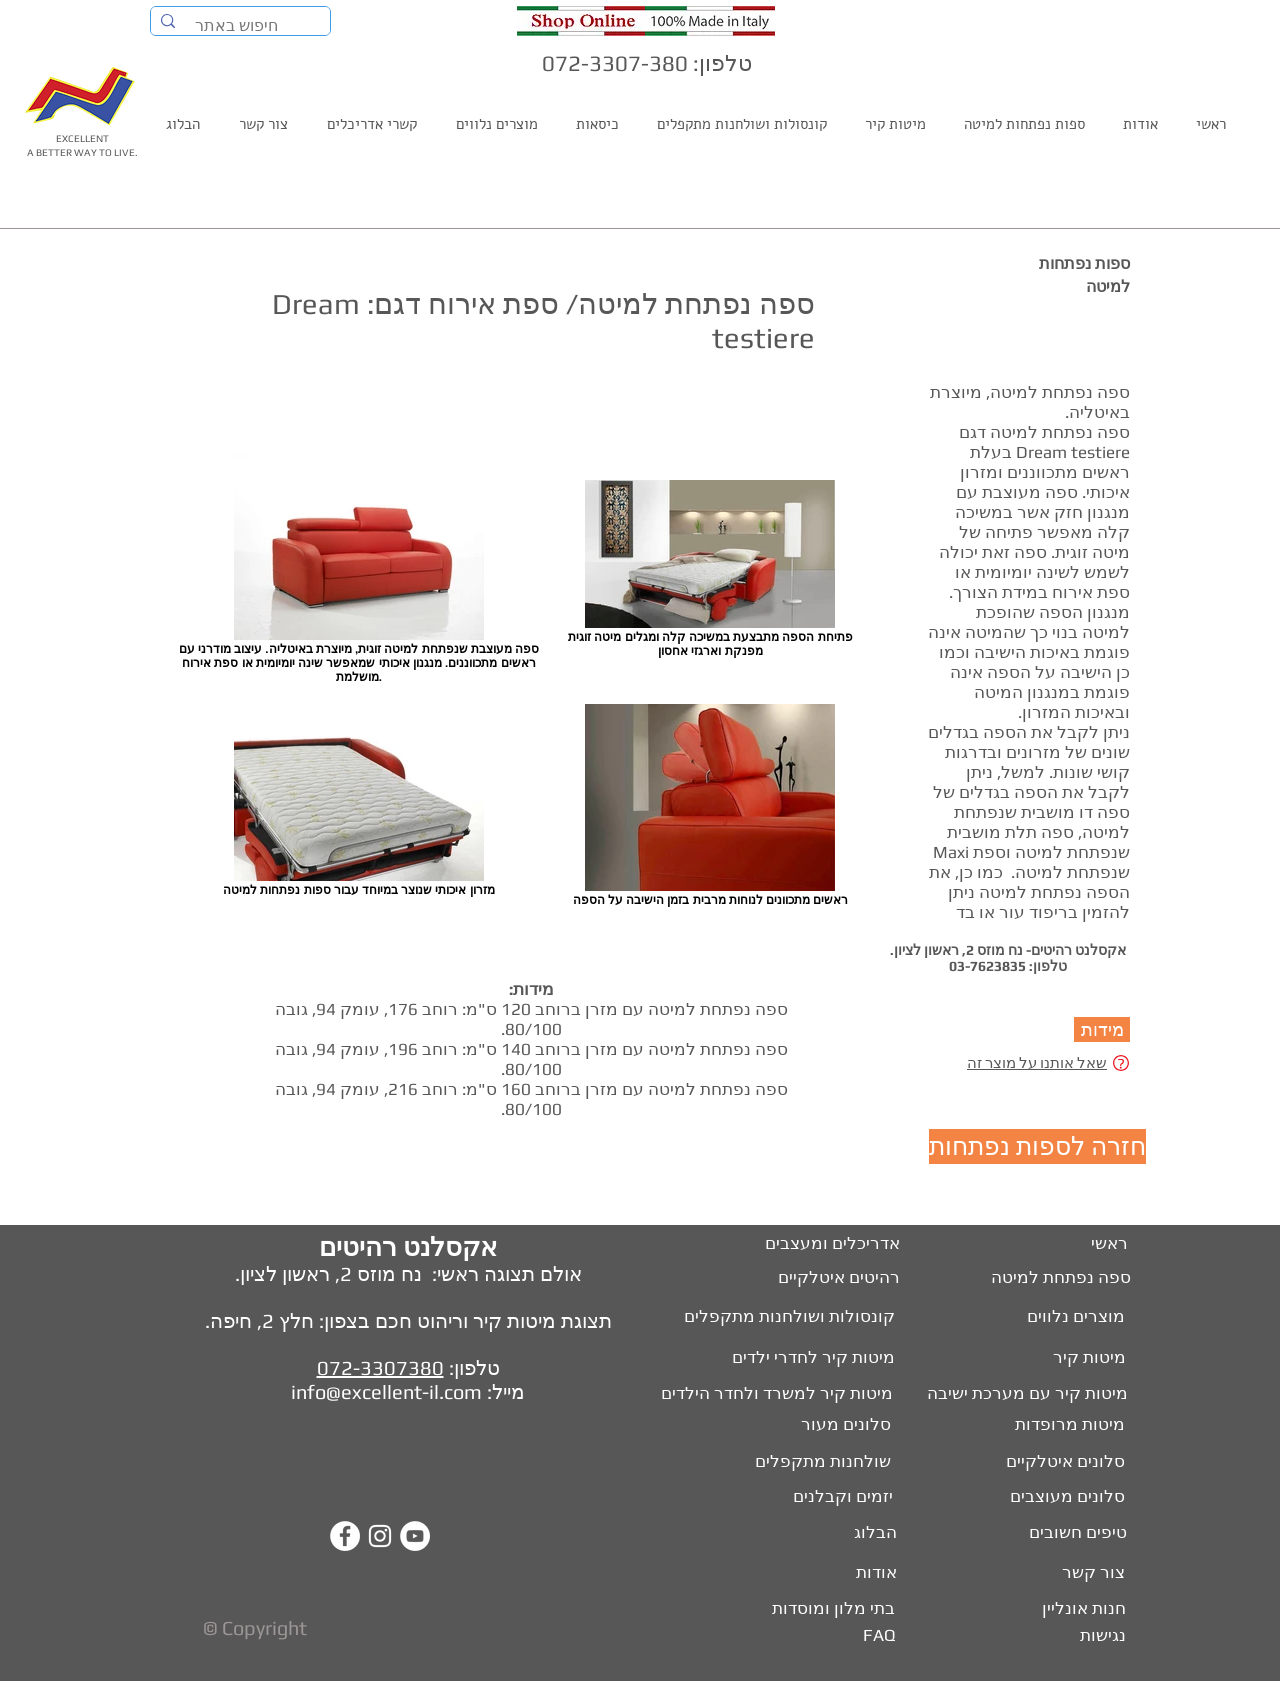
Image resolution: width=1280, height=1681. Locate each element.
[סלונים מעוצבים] (1066, 1497)
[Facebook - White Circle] (345, 1536)
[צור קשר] (1093, 1573)
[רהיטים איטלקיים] (828, 1278)
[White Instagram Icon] (380, 1536)
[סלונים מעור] (839, 1425)
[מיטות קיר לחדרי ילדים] (799, 1358)
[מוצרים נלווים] (1053, 1317)
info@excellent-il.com (386, 1391)
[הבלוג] (872, 1533)
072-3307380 (380, 1367)
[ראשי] (1108, 1244)
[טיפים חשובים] (1075, 1533)
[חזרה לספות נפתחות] (1037, 1146)
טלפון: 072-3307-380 (647, 63)
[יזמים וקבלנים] (824, 1497)
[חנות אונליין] (1081, 1609)
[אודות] (872, 1573)
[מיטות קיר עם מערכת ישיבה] (1024, 1394)
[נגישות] (1101, 1636)
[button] (1102, 1029)
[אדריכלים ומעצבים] (823, 1244)
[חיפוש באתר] (241, 26)
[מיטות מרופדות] (1066, 1425)
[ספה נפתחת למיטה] (1059, 1278)
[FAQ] (877, 1636)
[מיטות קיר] (1086, 1358)
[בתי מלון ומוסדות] (821, 1609)
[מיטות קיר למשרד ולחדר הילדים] (765, 1394)
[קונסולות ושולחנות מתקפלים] (772, 1317)
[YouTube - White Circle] (415, 1536)
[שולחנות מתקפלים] (819, 1462)
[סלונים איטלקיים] (1063, 1462)
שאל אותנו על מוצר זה (1037, 1062)
